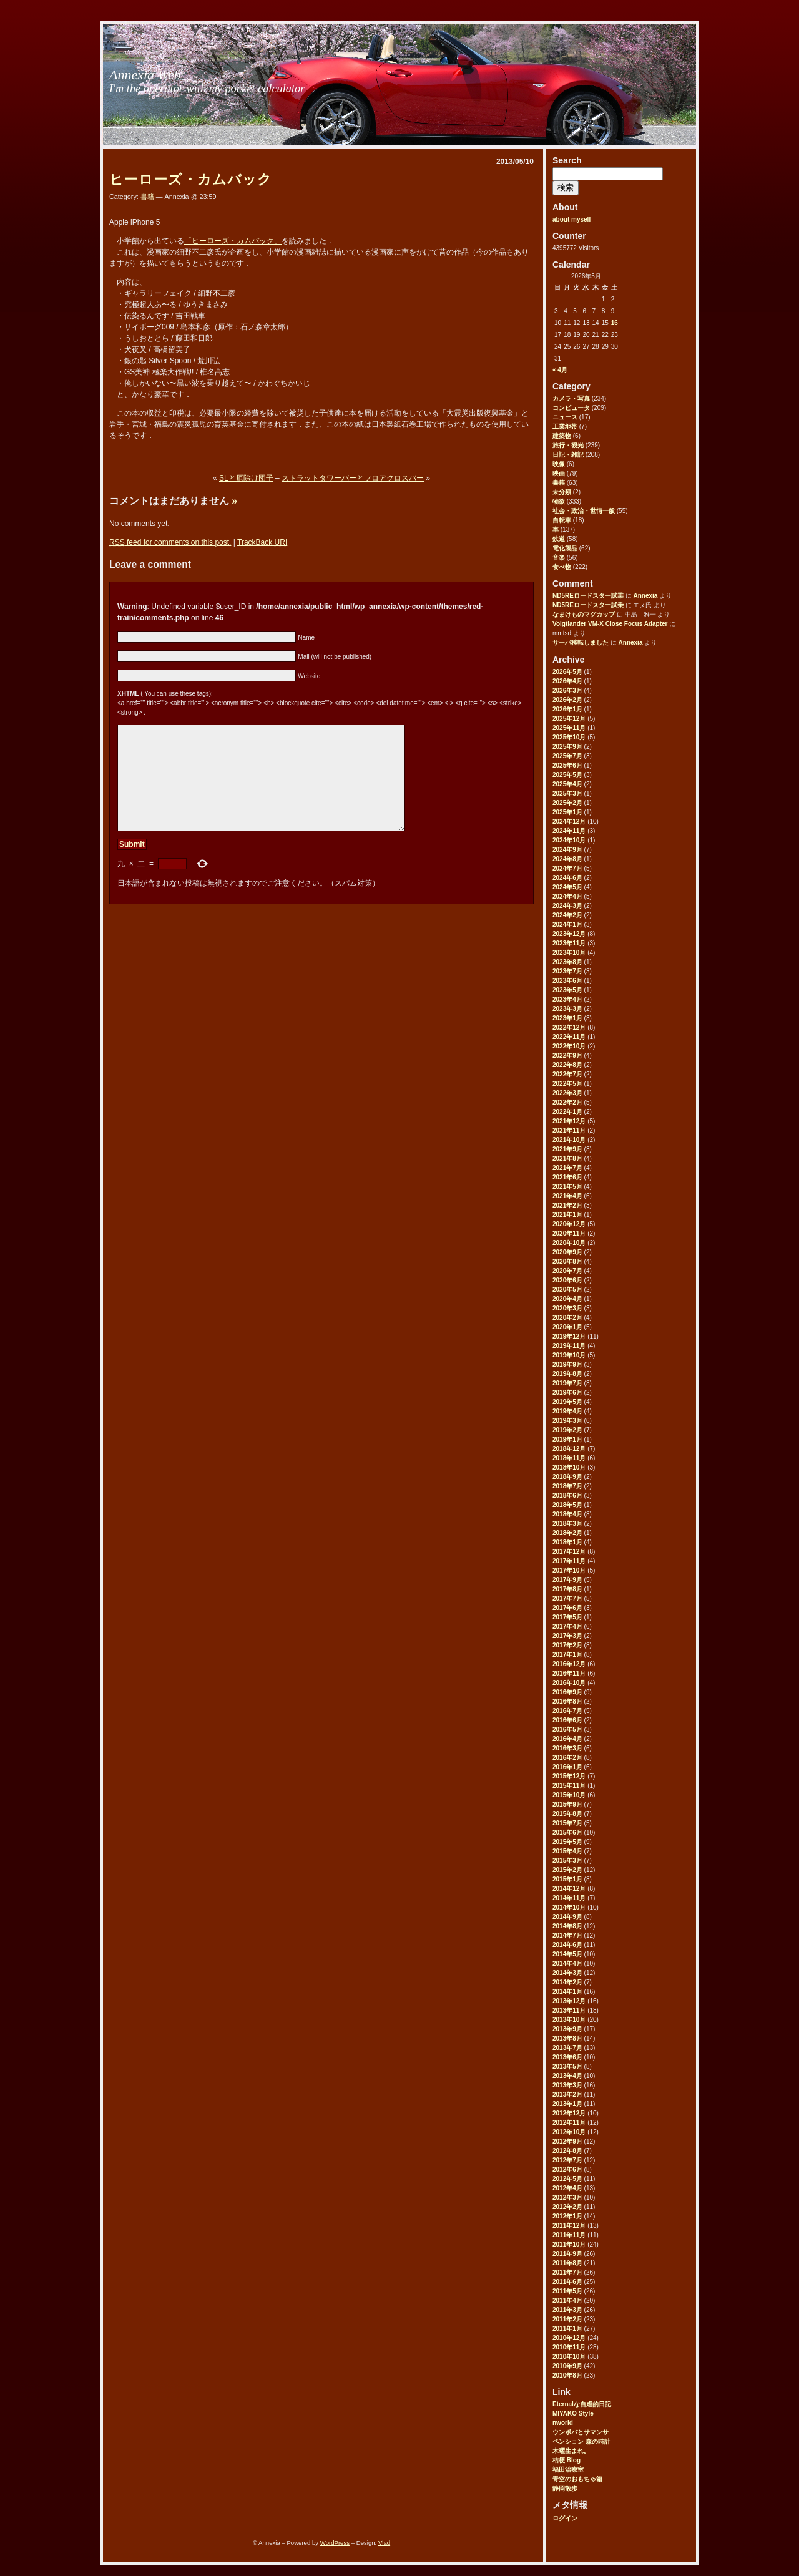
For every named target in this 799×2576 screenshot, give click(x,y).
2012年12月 (569, 2113)
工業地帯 (564, 426)
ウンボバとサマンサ (580, 2432)
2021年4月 (567, 1196)
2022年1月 (567, 1111)
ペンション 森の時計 (581, 2441)
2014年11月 (569, 1898)
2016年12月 (569, 1664)
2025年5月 (567, 774)
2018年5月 (567, 1504)
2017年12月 (569, 1551)
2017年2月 (567, 1645)
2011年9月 (567, 2253)
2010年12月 (569, 2337)
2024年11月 (569, 830)
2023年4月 (567, 999)
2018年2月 (567, 1533)
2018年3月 (567, 1523)
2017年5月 (567, 1617)
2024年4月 (567, 896)
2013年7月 (567, 2047)
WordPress (335, 2542)
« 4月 (559, 369)
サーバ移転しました (580, 642)
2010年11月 (569, 2347)
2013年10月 (569, 2019)
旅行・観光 (568, 445)
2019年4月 (567, 1411)
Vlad (384, 2542)
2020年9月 (567, 1252)
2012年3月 (567, 2197)
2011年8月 (567, 2263)
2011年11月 (569, 2235)
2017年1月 (567, 1654)
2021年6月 (567, 1177)
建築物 (561, 435)
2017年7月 (567, 1598)
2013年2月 (567, 2094)
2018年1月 (567, 1542)
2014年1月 (567, 1991)
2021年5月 (567, 1186)
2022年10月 (569, 1046)
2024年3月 (567, 905)
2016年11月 (569, 1673)
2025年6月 (567, 765)
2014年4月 (567, 1963)
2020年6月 (567, 1280)
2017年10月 (569, 1570)
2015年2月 (567, 1869)
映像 (558, 464)
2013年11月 (569, 2010)
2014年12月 (569, 1888)
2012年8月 (567, 2150)
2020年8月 (567, 1261)
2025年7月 (567, 756)
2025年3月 (567, 793)
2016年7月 (567, 1710)
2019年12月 (569, 1336)
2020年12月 (569, 1224)
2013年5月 (567, 2066)
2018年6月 (567, 1495)
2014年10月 (569, 1907)
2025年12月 (569, 718)
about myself (571, 219)
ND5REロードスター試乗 (588, 595)
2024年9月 (567, 849)
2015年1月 (567, 1879)
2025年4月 (567, 784)
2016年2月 (567, 1757)
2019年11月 (569, 1345)
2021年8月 (567, 1158)
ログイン (564, 2518)
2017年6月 (567, 1607)
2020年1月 (567, 1327)
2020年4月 (567, 1298)
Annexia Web (145, 74)
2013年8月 (567, 2038)
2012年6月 (567, 2169)
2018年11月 (569, 1458)
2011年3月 (567, 2309)
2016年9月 (567, 1692)
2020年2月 (567, 1317)
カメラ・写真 (571, 398)
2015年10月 (569, 1795)
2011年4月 (567, 2300)
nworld (562, 2422)
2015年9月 (567, 1804)
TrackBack (262, 542)
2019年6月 (567, 1392)
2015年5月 (567, 1841)
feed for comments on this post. (170, 542)
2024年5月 (567, 887)
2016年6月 (567, 1720)
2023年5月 (567, 990)
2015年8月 (567, 1813)
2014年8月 (567, 1926)
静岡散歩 (564, 2488)
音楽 (558, 557)
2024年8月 (567, 859)
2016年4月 (567, 1738)
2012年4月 (567, 2188)
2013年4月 (567, 2075)
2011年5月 (567, 2291)
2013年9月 (567, 2029)
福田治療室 (568, 2469)
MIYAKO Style (573, 2413)
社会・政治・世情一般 (583, 510)
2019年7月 (567, 1383)
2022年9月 (567, 1055)
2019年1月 (567, 1439)
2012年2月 (567, 2206)
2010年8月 (567, 2375)
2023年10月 (569, 952)
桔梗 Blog (566, 2460)
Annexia (645, 595)
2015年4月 (567, 1851)
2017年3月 (567, 1635)
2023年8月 (567, 962)
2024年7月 (567, 868)
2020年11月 (569, 1233)
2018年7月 (567, 1486)
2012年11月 (569, 2122)
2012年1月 (567, 2216)
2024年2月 (567, 915)
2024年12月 (569, 821)
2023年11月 (569, 943)
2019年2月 (567, 1430)
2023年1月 (567, 1018)
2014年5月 (567, 1954)
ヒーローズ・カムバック (190, 179)
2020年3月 (567, 1308)
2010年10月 (569, 2356)
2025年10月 (569, 737)
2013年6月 (567, 2057)
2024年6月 (567, 877)
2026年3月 (567, 690)
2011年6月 (567, 2281)
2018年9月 (567, 1476)
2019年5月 (567, 1401)
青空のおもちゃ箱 (577, 2479)
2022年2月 (567, 1102)
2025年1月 (567, 812)
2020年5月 (567, 1289)
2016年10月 (569, 1682)
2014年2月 (567, 1982)
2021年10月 (569, 1139)
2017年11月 (569, 1561)
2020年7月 (567, 1270)
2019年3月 (567, 1420)
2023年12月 (569, 933)
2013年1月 (567, 2103)
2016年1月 (567, 1767)
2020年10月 (569, 1242)
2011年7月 (567, 2272)
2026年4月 (567, 681)
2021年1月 (567, 1214)
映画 (558, 473)
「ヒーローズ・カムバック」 (233, 241)
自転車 (561, 520)
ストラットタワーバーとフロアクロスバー (353, 478)
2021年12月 (569, 1121)
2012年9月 (567, 2141)
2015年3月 (567, 1860)
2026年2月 (567, 699)
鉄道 (558, 538)
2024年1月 (567, 924)
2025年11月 (569, 727)
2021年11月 (569, 1130)
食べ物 (561, 567)
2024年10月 (569, 840)
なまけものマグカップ (583, 614)
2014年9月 (567, 1916)
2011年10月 (569, 2244)
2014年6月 (567, 1944)
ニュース (564, 417)
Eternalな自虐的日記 (581, 2404)
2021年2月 (567, 1205)
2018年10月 (569, 1467)
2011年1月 (567, 2328)
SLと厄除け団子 (246, 478)
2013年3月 (567, 2085)
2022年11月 (569, 1036)
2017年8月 (567, 1589)
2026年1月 (567, 709)
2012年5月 (567, 2178)
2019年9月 (567, 1364)
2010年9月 (567, 2366)
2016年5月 (567, 1729)
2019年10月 (569, 1355)
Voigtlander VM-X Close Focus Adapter (609, 623)
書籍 (558, 482)
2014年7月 (567, 1935)
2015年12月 (569, 1776)
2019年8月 (567, 1373)
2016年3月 (567, 1748)
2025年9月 (567, 746)
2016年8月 (567, 1701)
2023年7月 (567, 971)
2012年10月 (569, 2132)
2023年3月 (567, 1008)
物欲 (558, 501)
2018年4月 (567, 1514)
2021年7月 (567, 1167)
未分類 (561, 492)
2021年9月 (567, 1149)
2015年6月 (567, 1832)
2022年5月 (567, 1083)
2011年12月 (569, 2225)
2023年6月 (567, 980)
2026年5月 (567, 671)
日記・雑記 (568, 454)
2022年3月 (567, 1093)
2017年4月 (567, 1626)
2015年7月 (567, 1823)
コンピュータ (571, 407)
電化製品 (564, 548)
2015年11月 (569, 1785)
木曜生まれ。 (571, 2450)
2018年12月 (569, 1448)
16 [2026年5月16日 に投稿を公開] (614, 323)
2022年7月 (567, 1074)
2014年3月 (567, 1972)
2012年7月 (567, 2160)
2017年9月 (567, 1579)
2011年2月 (567, 2319)
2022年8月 (567, 1064)
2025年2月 (567, 802)
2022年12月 (569, 1027)
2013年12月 (569, 2001)
